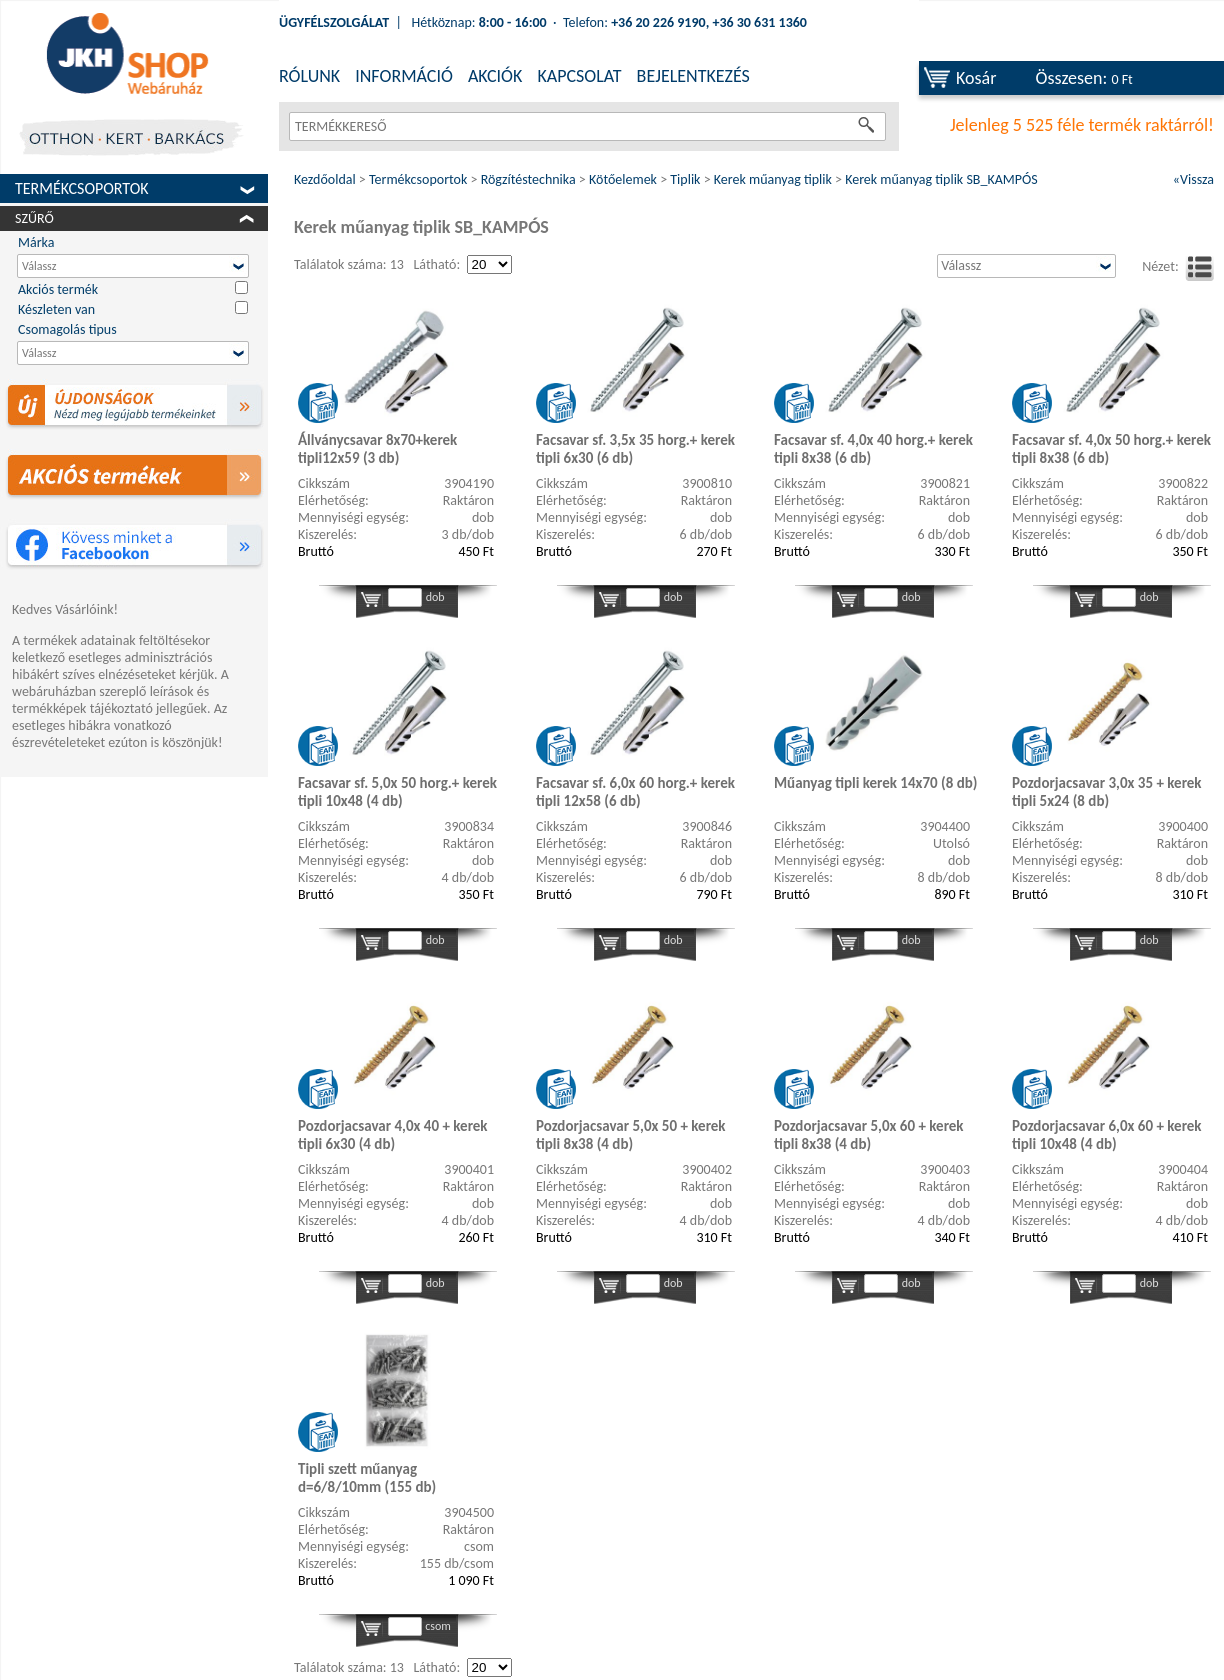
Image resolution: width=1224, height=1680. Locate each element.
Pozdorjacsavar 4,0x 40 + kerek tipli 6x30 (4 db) (393, 1135)
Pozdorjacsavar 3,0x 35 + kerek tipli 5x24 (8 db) (1107, 792)
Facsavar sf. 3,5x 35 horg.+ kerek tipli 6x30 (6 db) (635, 449)
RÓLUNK (309, 76)
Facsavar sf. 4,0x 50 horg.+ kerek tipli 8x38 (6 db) (1111, 449)
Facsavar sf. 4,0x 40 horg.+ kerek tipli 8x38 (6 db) (873, 449)
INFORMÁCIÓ (404, 76)
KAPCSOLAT (579, 76)
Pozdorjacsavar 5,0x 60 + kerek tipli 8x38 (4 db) (869, 1135)
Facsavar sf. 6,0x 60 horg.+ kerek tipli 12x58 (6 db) (635, 792)
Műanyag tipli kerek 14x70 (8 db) (876, 783)
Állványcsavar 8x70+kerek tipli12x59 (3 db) (377, 449)
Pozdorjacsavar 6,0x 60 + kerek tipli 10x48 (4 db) (1107, 1135)
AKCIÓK (495, 76)
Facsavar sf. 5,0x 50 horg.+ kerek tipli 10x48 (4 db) (397, 792)
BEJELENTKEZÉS (693, 76)
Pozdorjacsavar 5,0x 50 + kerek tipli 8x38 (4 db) (631, 1135)
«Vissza (1193, 179)
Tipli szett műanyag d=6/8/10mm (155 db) (367, 1478)
